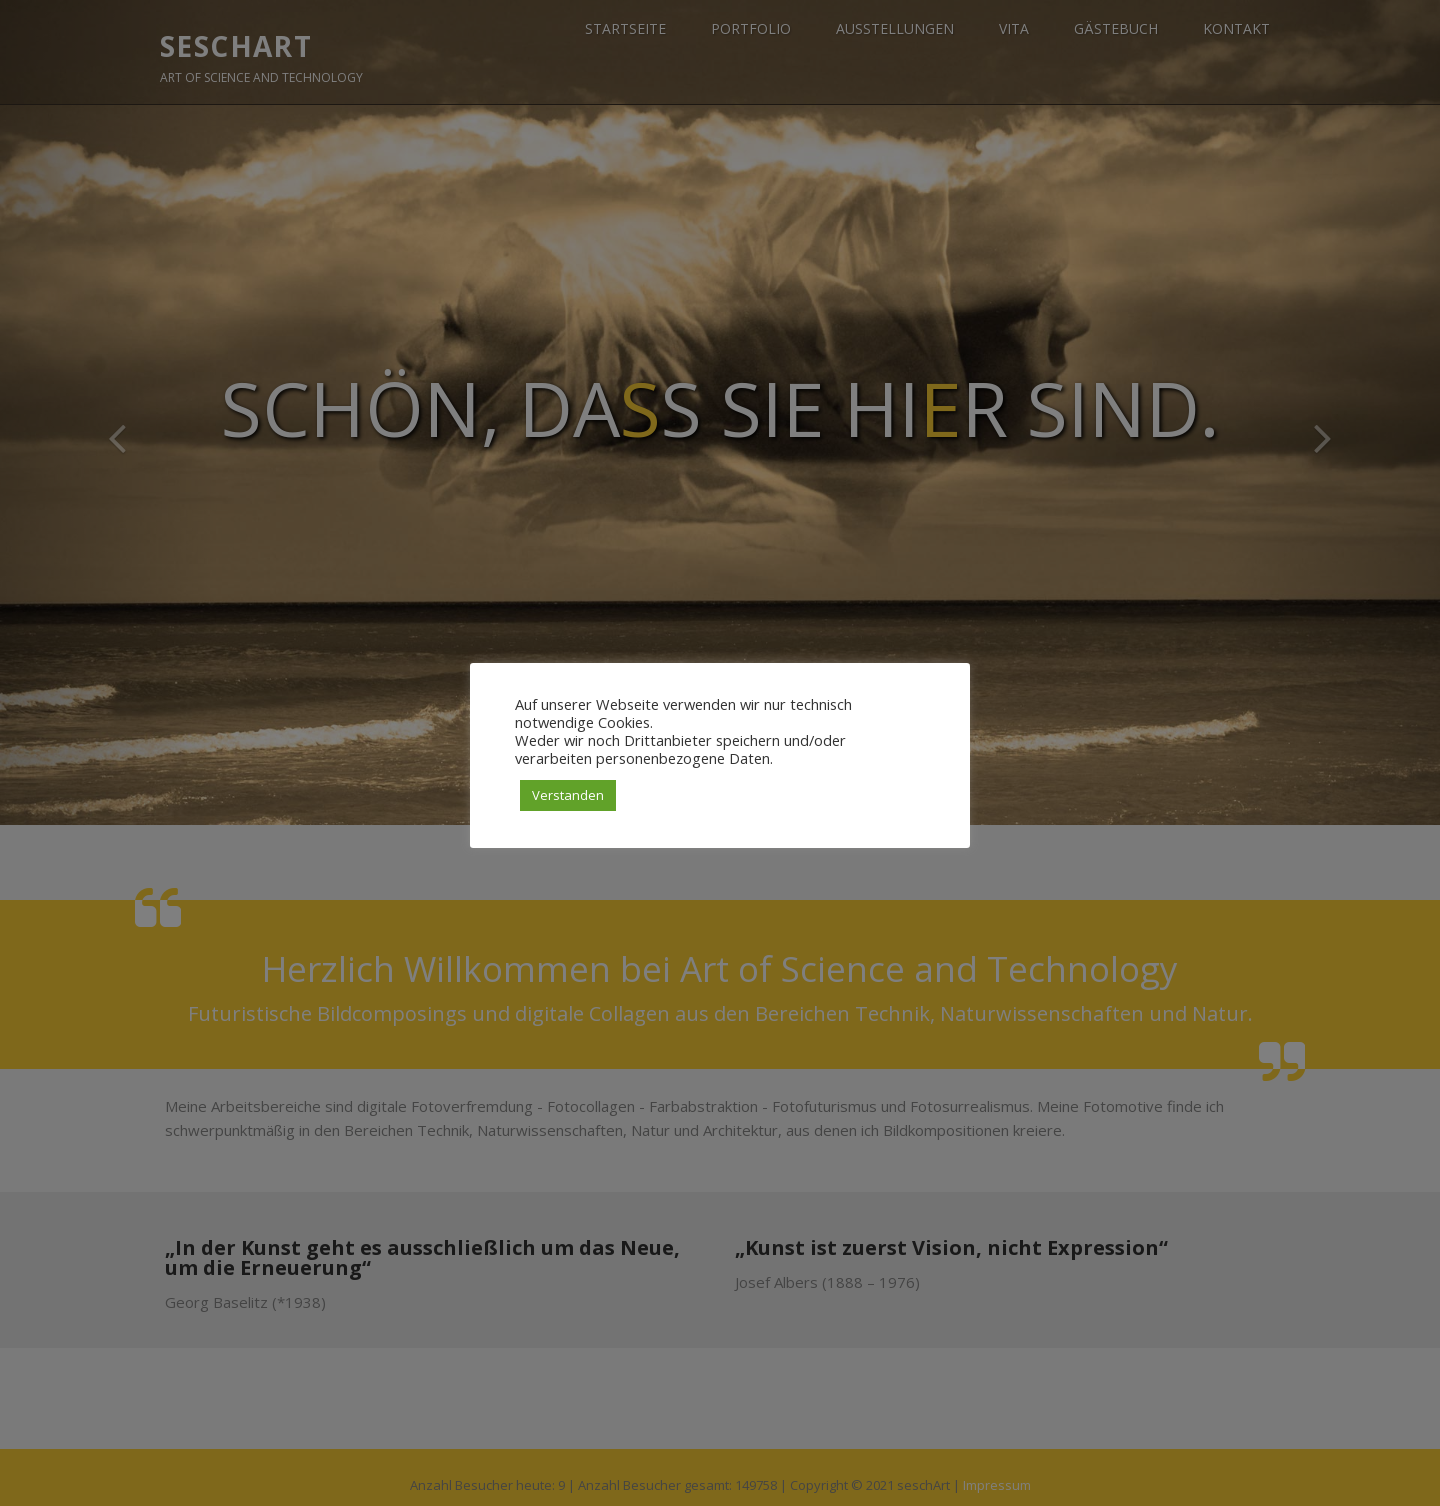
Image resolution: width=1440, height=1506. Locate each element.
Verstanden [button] (568, 795)
